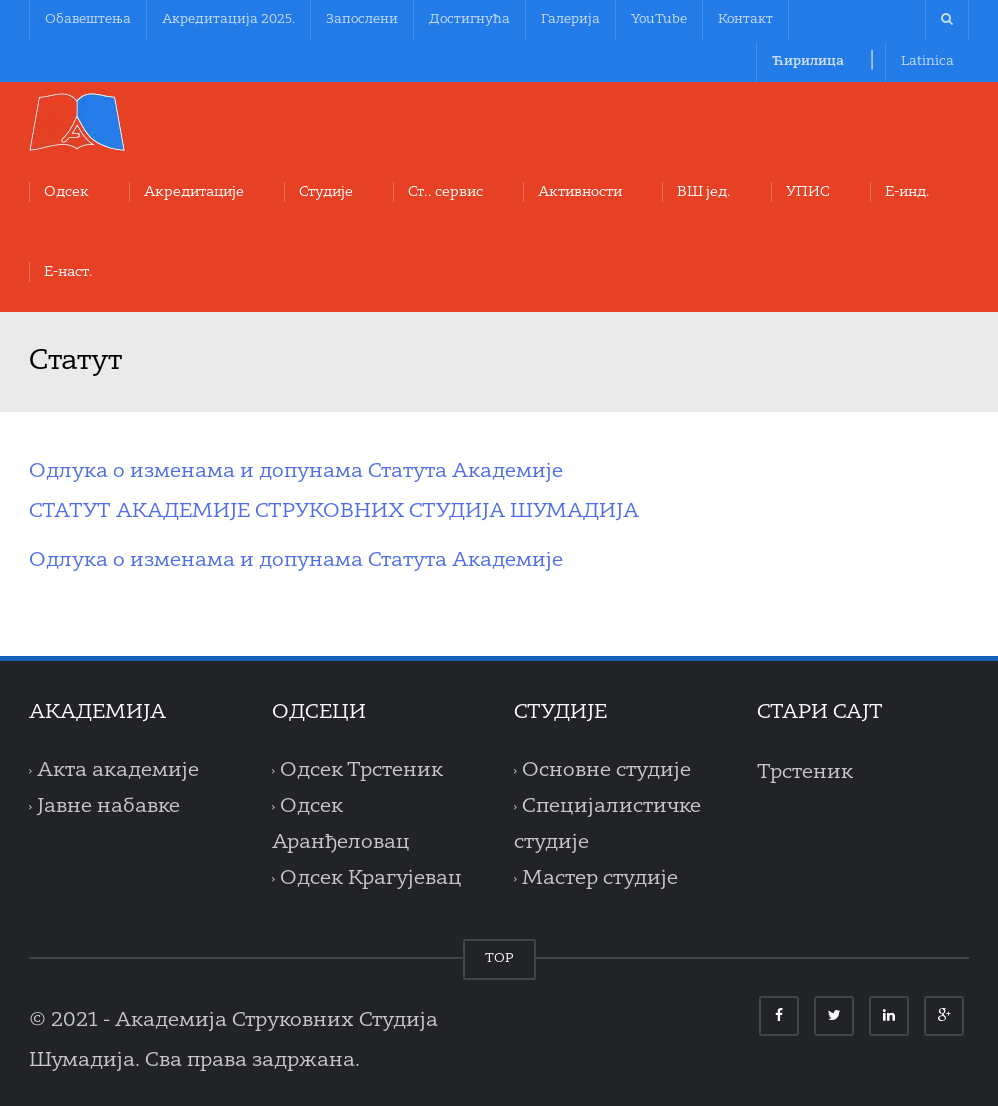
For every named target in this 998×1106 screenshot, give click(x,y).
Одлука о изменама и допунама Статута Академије (296, 472)
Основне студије (606, 771)
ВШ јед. (704, 192)
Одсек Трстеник (361, 771)
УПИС (808, 192)
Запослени (362, 19)
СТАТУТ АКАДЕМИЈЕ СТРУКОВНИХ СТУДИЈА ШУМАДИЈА (334, 512)
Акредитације (194, 192)
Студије (326, 192)
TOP (499, 958)
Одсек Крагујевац (371, 879)
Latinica (927, 61)
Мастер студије (600, 879)
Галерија (570, 19)
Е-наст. (68, 272)
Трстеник (805, 773)
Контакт (745, 19)
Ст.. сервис (445, 192)
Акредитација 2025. (228, 19)
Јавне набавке (108, 807)
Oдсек (66, 192)
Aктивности (580, 192)
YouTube (659, 19)
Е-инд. (907, 192)
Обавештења (88, 19)
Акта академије (118, 771)
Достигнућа (469, 19)
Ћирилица (808, 61)
